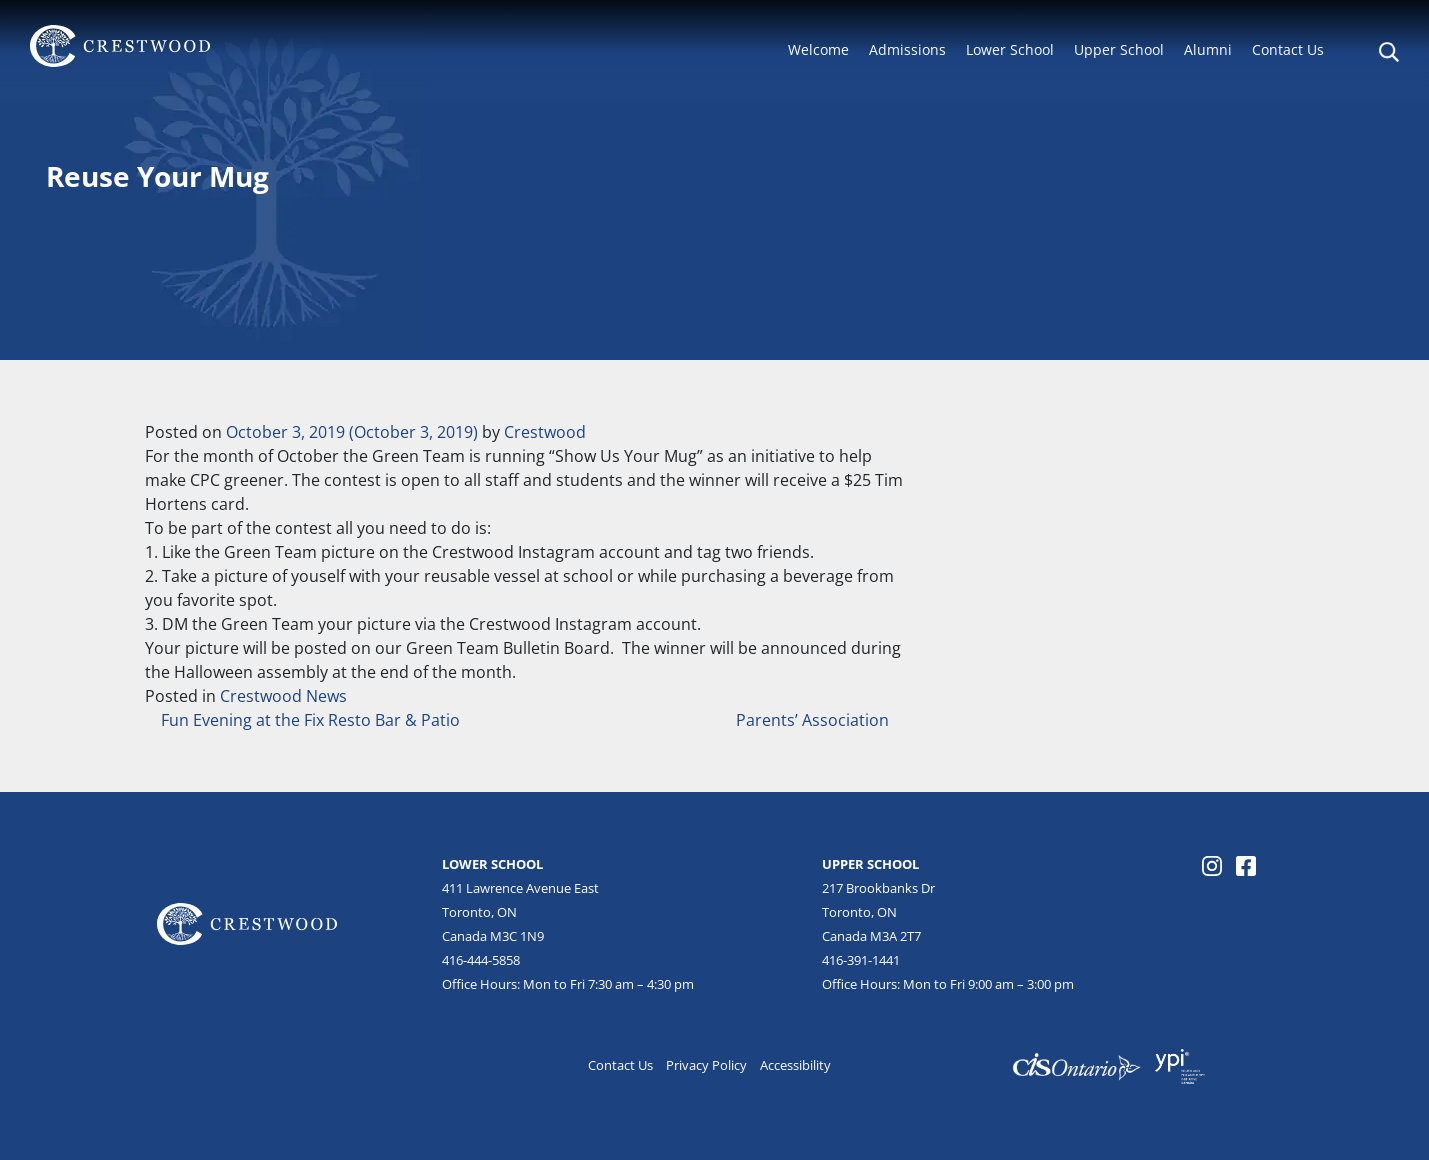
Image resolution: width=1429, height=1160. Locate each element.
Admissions (907, 49)
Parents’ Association (814, 720)
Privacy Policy (706, 1065)
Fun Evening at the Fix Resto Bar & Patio (308, 720)
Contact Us (1288, 49)
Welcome (818, 49)
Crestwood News (283, 696)
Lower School (1010, 49)
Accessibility (795, 1065)
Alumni (1208, 49)
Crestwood (545, 432)
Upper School (1119, 49)
